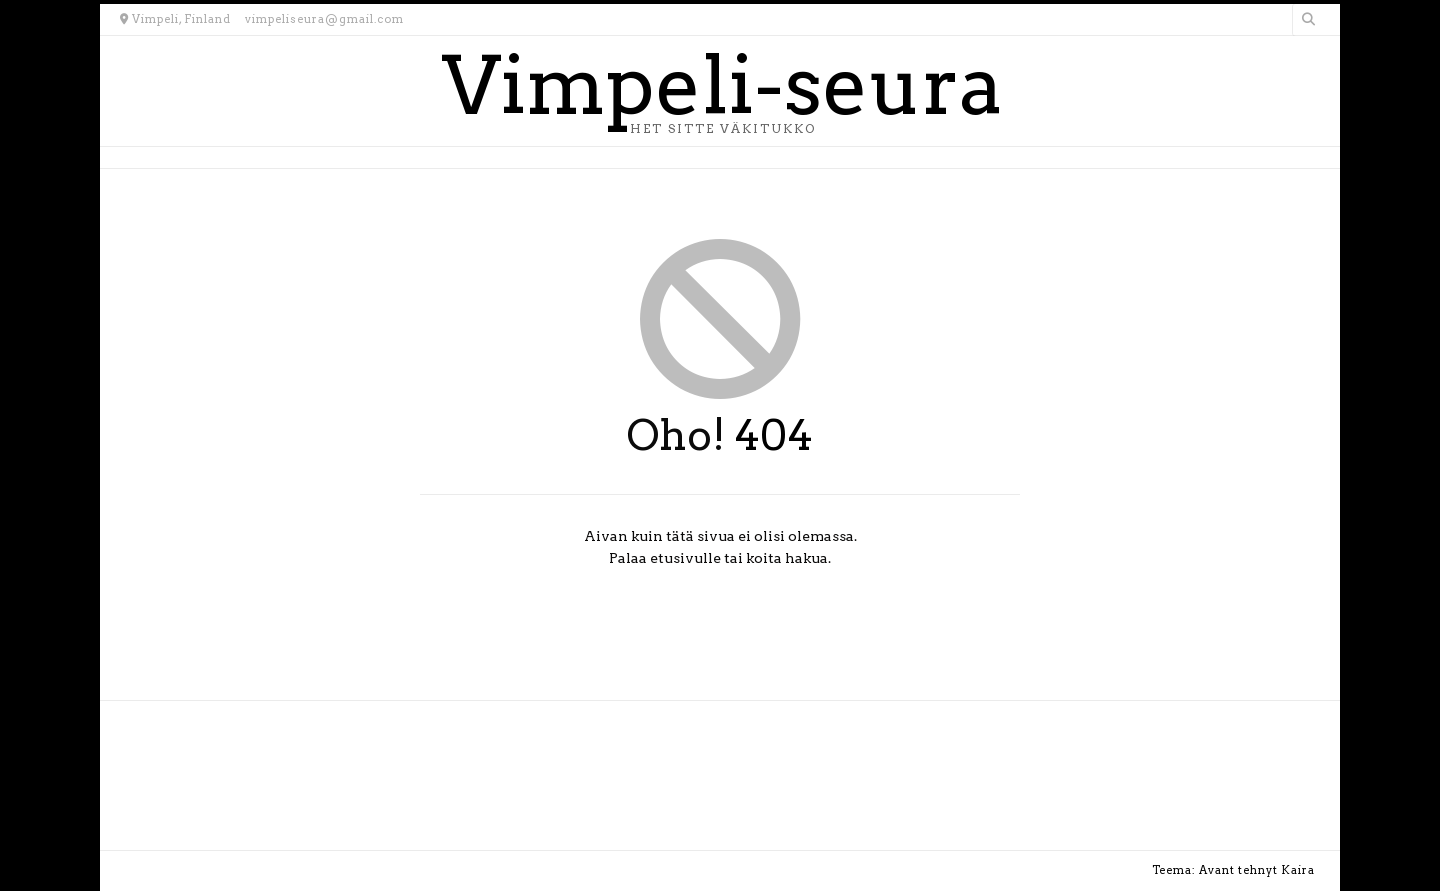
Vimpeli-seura (722, 86)
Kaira (1298, 870)
